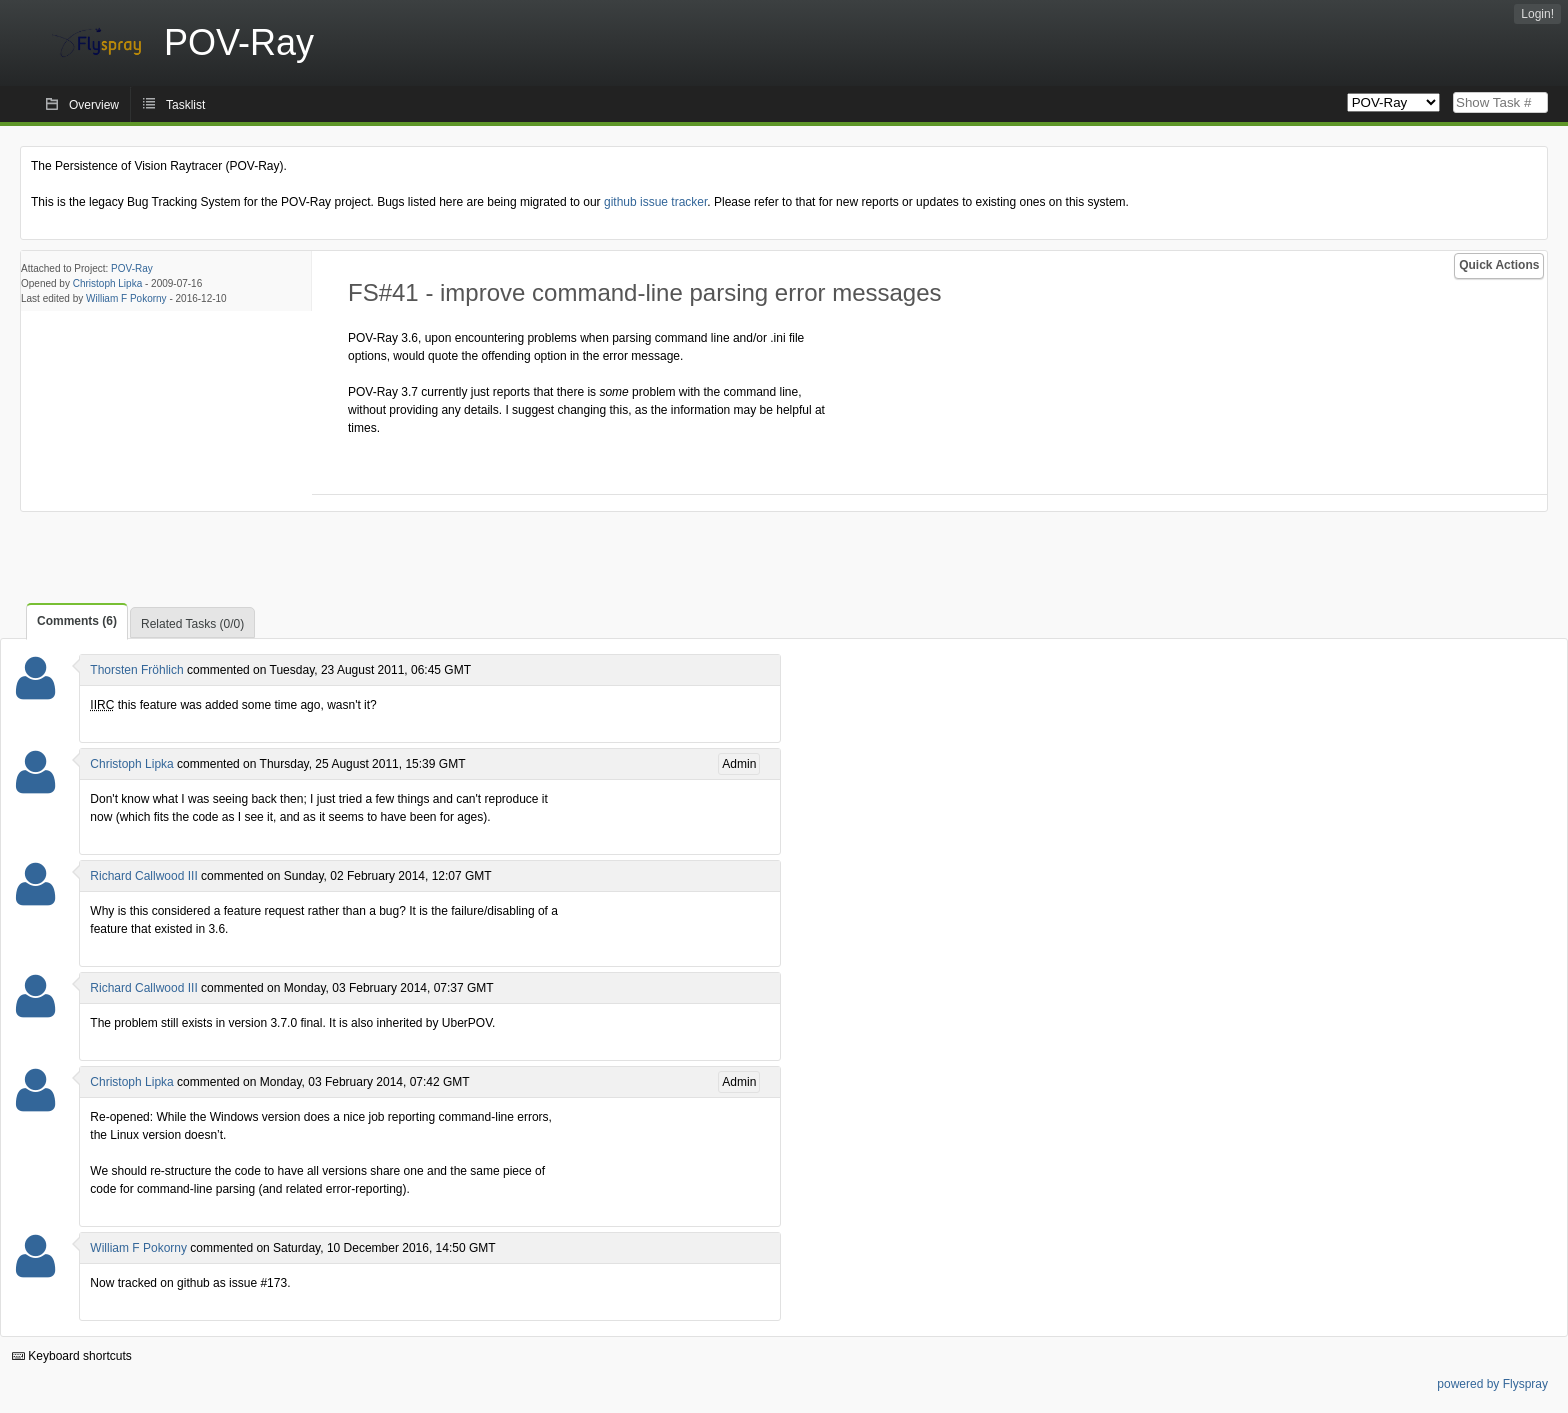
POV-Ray (132, 268)
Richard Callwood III (143, 876)
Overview (94, 105)
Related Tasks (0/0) (192, 624)
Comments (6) (77, 621)
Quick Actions (1499, 265)
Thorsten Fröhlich (136, 670)
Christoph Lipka (107, 283)
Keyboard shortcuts (72, 1356)
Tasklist (185, 105)
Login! (1537, 14)
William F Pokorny (126, 298)
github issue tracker (655, 202)
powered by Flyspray (1492, 1384)
